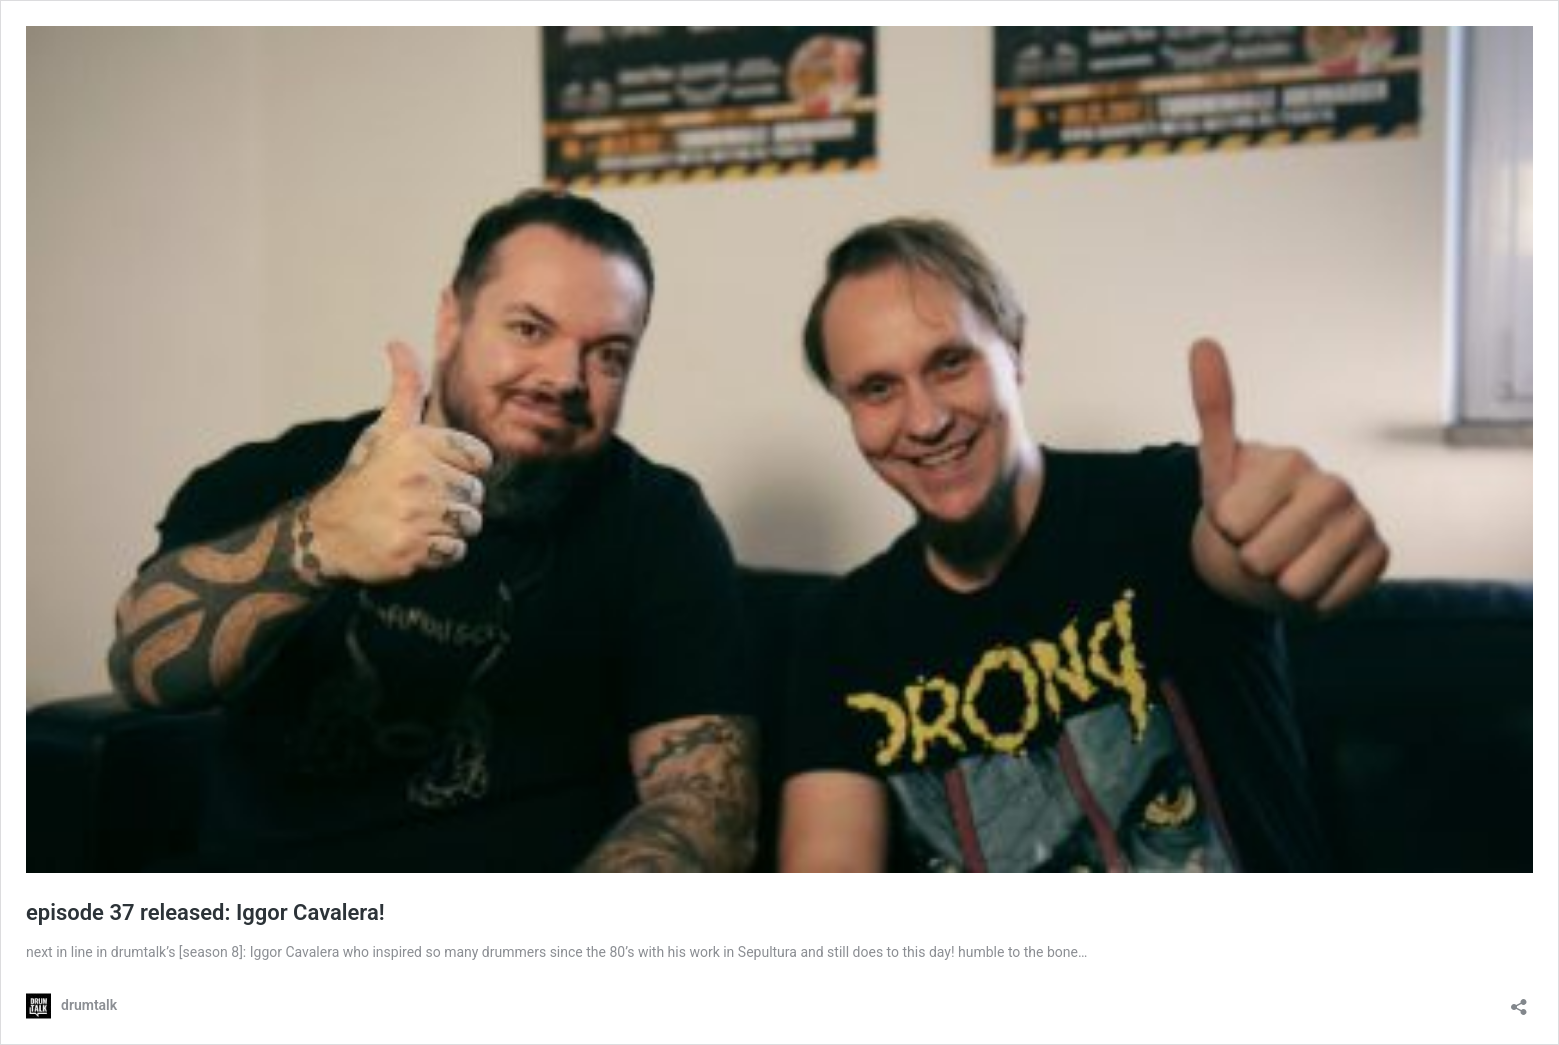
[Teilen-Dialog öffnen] (1519, 1000)
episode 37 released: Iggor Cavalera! (205, 912)
